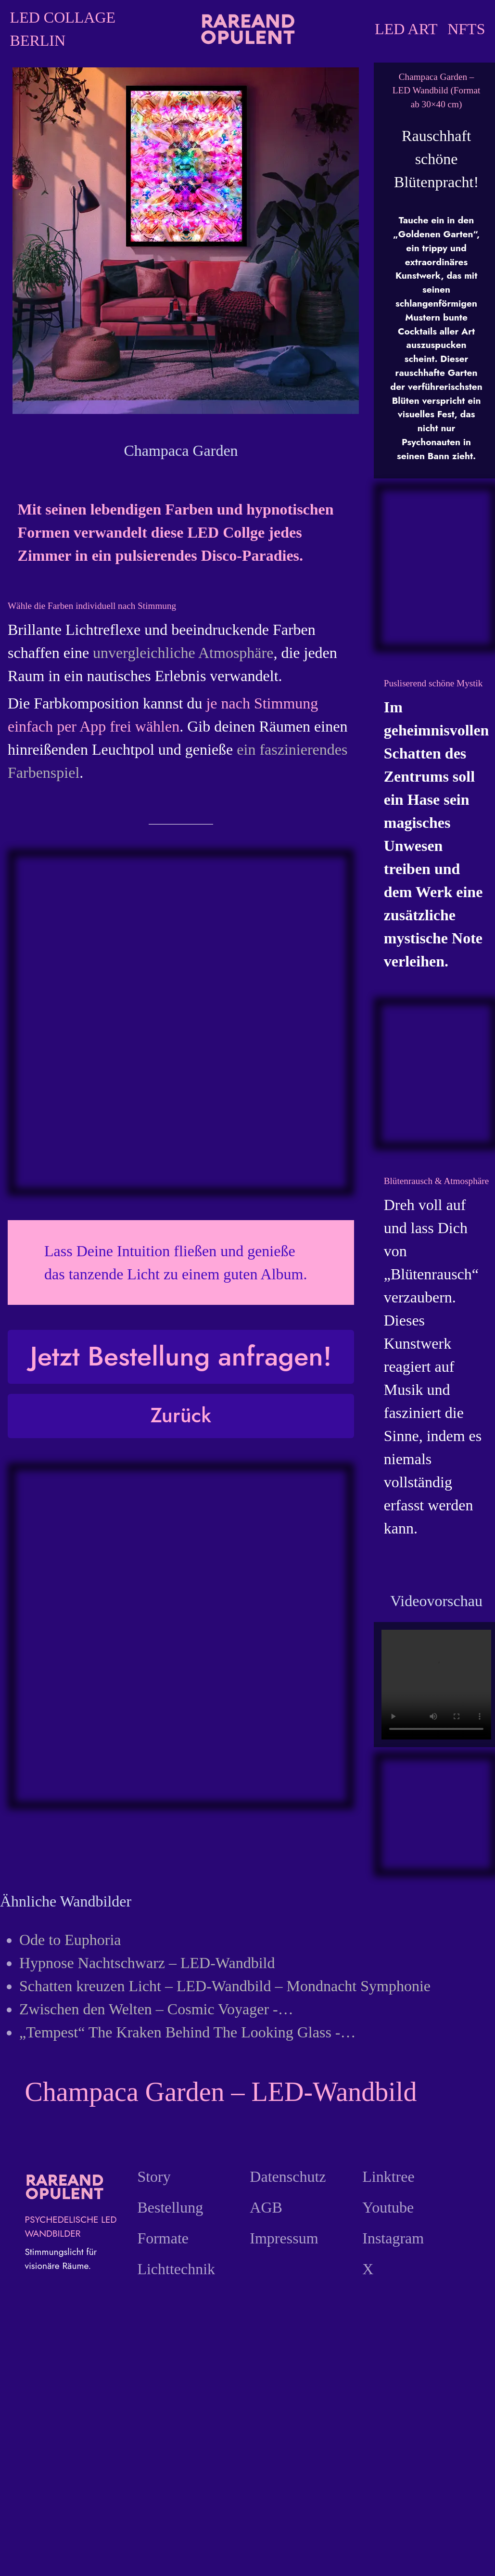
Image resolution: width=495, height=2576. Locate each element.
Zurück (181, 1415)
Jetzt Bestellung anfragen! (180, 1356)
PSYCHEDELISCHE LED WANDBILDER (70, 2226)
